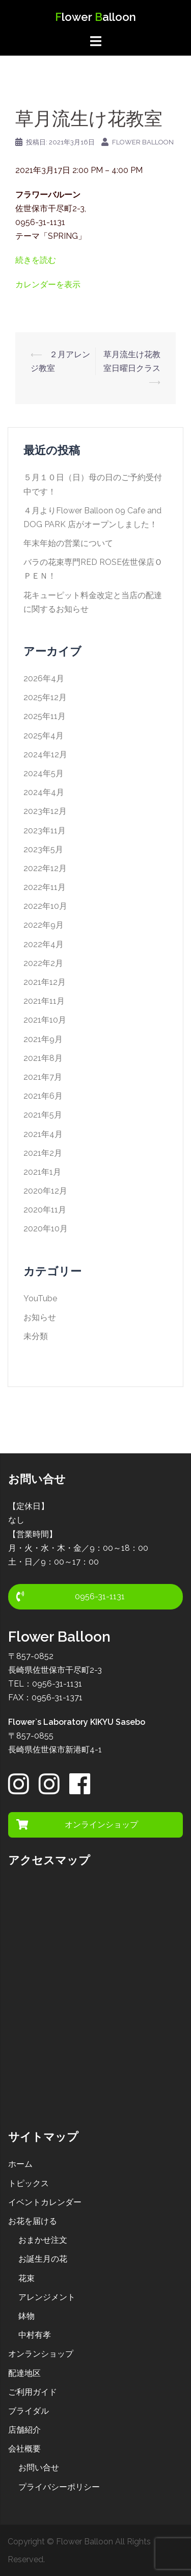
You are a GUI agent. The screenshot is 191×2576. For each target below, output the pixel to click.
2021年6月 (43, 1096)
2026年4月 (43, 678)
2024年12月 (45, 754)
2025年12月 (45, 697)
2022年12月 (45, 868)
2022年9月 (43, 925)
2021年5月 (42, 1115)
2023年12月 (45, 811)
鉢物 (26, 2316)
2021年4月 (43, 1134)
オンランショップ (40, 2354)
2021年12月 (44, 982)
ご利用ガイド (32, 2392)
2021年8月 (43, 1058)
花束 (26, 2278)
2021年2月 (42, 1153)
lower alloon (95, 16)
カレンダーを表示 (47, 284)
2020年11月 (44, 1210)
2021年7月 (42, 1077)
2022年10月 (45, 906)
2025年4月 (43, 735)
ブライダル (28, 2411)
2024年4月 (43, 792)
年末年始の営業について (68, 543)
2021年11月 (44, 1001)
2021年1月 (42, 1172)
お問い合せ (38, 2467)
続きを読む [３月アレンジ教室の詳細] (35, 260)
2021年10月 (44, 1020)
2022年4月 (43, 944)
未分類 (35, 1336)
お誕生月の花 (42, 2259)
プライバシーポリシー (59, 2487)
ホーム (20, 2164)
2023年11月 (44, 830)
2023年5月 (43, 849)
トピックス (28, 2183)
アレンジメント (46, 2297)
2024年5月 (43, 773)
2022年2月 (43, 963)
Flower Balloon (143, 142)
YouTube (40, 1298)
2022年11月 (44, 887)
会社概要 (24, 2449)
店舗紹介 (24, 2430)
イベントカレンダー (44, 2202)
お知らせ (39, 1317)
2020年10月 (45, 1228)
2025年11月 (44, 716)
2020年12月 (45, 1191)
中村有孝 (34, 2335)
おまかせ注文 (42, 2240)
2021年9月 (43, 1039)
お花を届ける (32, 2221)
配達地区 (24, 2373)
